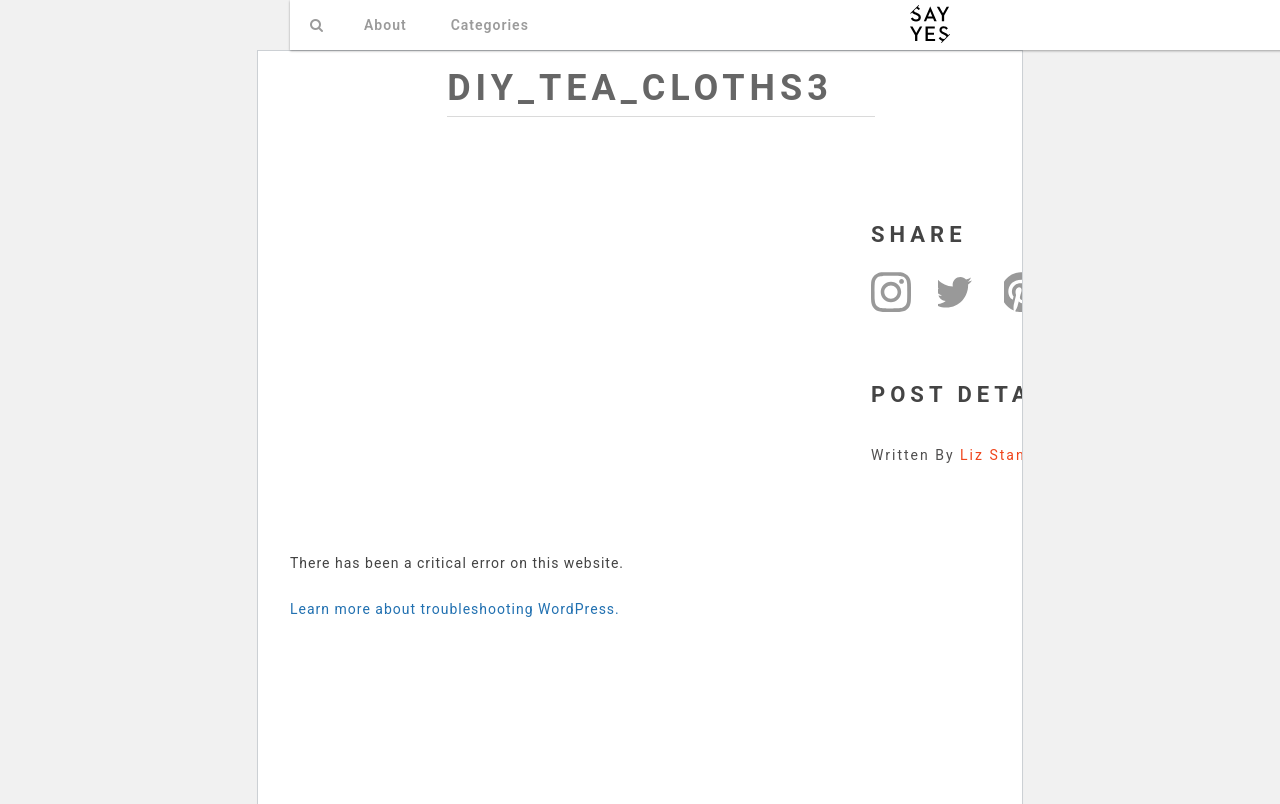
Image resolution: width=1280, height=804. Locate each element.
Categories (490, 25)
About (385, 25)
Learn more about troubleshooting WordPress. (455, 609)
